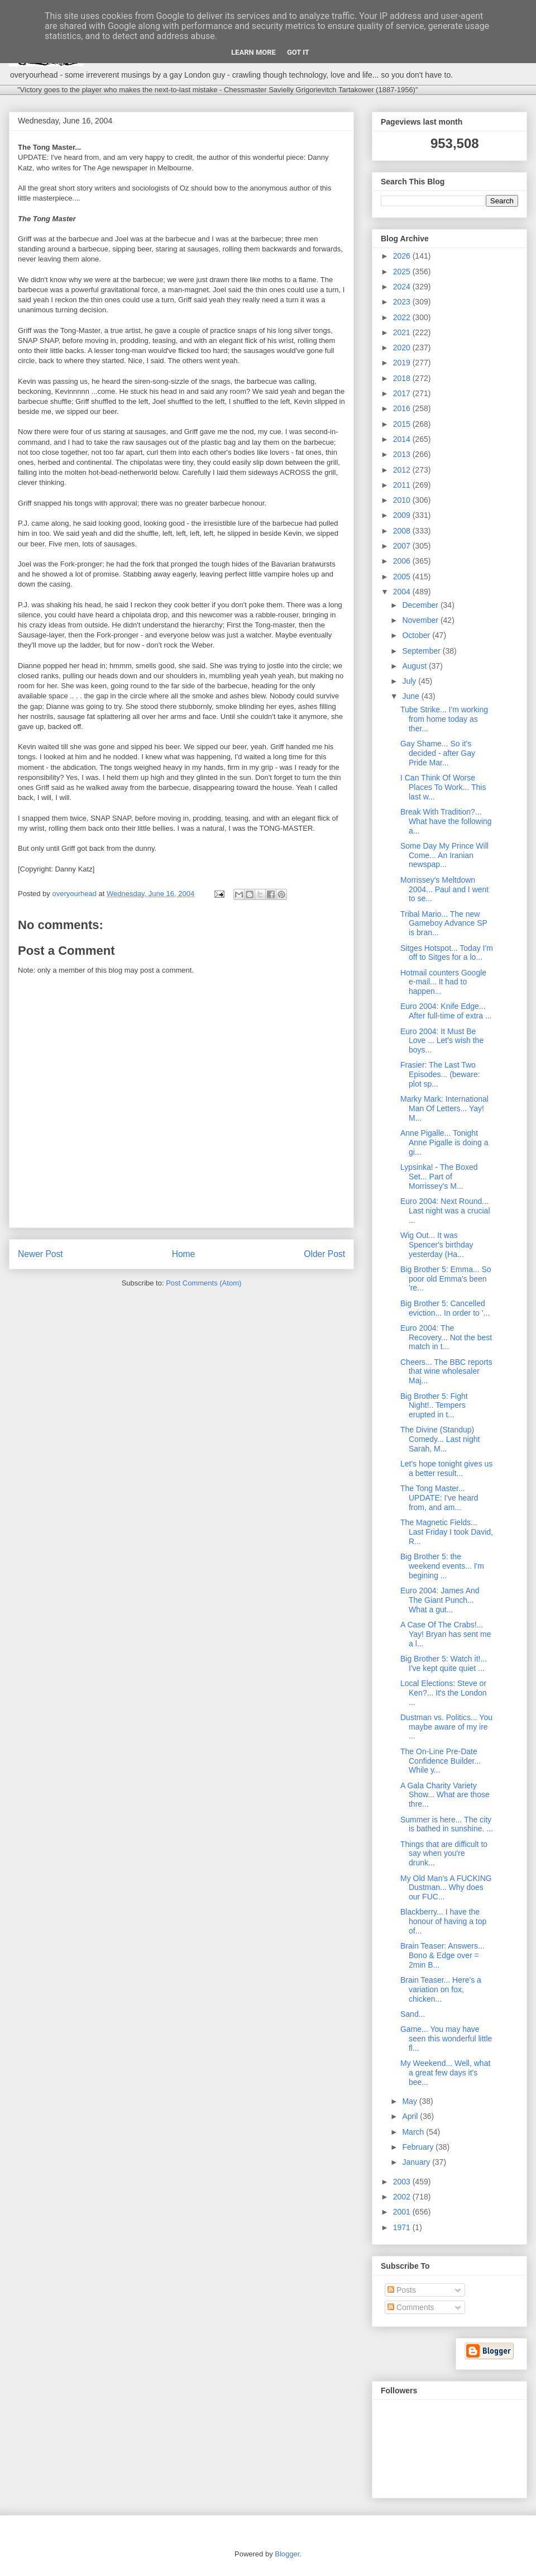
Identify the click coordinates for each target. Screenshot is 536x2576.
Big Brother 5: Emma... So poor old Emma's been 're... (445, 1279)
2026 (403, 255)
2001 (403, 2211)
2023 (403, 301)
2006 (403, 560)
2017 (403, 393)
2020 (403, 347)
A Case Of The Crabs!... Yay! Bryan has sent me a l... (445, 1634)
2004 (403, 591)
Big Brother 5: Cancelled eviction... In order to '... (445, 1308)
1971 (403, 2227)
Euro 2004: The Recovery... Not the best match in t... (446, 1337)
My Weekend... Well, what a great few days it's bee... (445, 2073)
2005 (403, 576)
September (422, 650)
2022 (403, 317)
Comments (410, 2307)
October (417, 635)
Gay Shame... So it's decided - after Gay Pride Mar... (437, 753)
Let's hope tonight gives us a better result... (446, 1468)
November (421, 620)
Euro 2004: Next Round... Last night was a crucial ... (445, 1211)
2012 (403, 469)
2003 (403, 2181)
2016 (403, 408)
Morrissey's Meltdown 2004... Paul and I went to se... (444, 889)
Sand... (412, 2014)
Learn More (253, 52)
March (414, 2131)
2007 (403, 545)
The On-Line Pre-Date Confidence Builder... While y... (440, 1761)
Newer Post (40, 1254)
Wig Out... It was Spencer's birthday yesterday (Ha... (436, 1245)
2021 (403, 332)
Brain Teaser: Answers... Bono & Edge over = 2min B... (442, 1955)
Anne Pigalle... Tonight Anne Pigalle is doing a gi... (444, 1142)
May (410, 2101)
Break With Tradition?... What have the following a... (446, 821)
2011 (403, 484)
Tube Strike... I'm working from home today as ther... (444, 719)
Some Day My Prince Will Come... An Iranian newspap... (444, 855)
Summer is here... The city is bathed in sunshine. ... (446, 1824)
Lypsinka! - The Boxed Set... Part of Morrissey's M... (439, 1177)
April (411, 2116)
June (411, 696)
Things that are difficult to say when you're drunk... (443, 1854)
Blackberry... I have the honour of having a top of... (443, 1921)
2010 (403, 500)
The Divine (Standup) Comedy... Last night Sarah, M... (440, 1439)
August (415, 665)
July (410, 681)
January (417, 2162)
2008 (403, 530)
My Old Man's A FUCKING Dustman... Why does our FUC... (446, 1888)
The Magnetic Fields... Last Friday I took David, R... (446, 1532)
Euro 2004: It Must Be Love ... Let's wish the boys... (442, 1041)
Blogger (287, 2554)
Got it (298, 52)
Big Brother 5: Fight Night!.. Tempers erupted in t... (434, 1406)
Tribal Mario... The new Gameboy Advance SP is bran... (443, 923)
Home (183, 1254)
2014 (403, 439)
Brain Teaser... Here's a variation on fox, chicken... (440, 1989)
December (421, 605)
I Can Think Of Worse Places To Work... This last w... (443, 787)
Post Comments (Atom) (203, 1283)
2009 (403, 515)
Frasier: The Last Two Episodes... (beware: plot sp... (440, 1074)
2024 (403, 286)
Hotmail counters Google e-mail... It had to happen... (443, 982)
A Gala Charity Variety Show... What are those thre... (445, 1795)
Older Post (324, 1254)
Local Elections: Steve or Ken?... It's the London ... (443, 1693)
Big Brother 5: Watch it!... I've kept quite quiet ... (443, 1663)
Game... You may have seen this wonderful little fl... (446, 2039)
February (419, 2146)
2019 (403, 362)
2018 (403, 378)
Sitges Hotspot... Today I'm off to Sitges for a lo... (446, 953)
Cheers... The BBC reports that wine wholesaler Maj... (446, 1371)
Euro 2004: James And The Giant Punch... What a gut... (440, 1600)
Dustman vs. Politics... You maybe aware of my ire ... (446, 1727)
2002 (403, 2196)
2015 (403, 424)
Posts (401, 2289)
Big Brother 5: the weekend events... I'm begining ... (442, 1566)
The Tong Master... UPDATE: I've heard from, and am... (439, 1498)
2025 (403, 271)
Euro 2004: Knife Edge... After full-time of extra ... (446, 1011)
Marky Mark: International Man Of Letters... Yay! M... (444, 1108)
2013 (403, 454)
